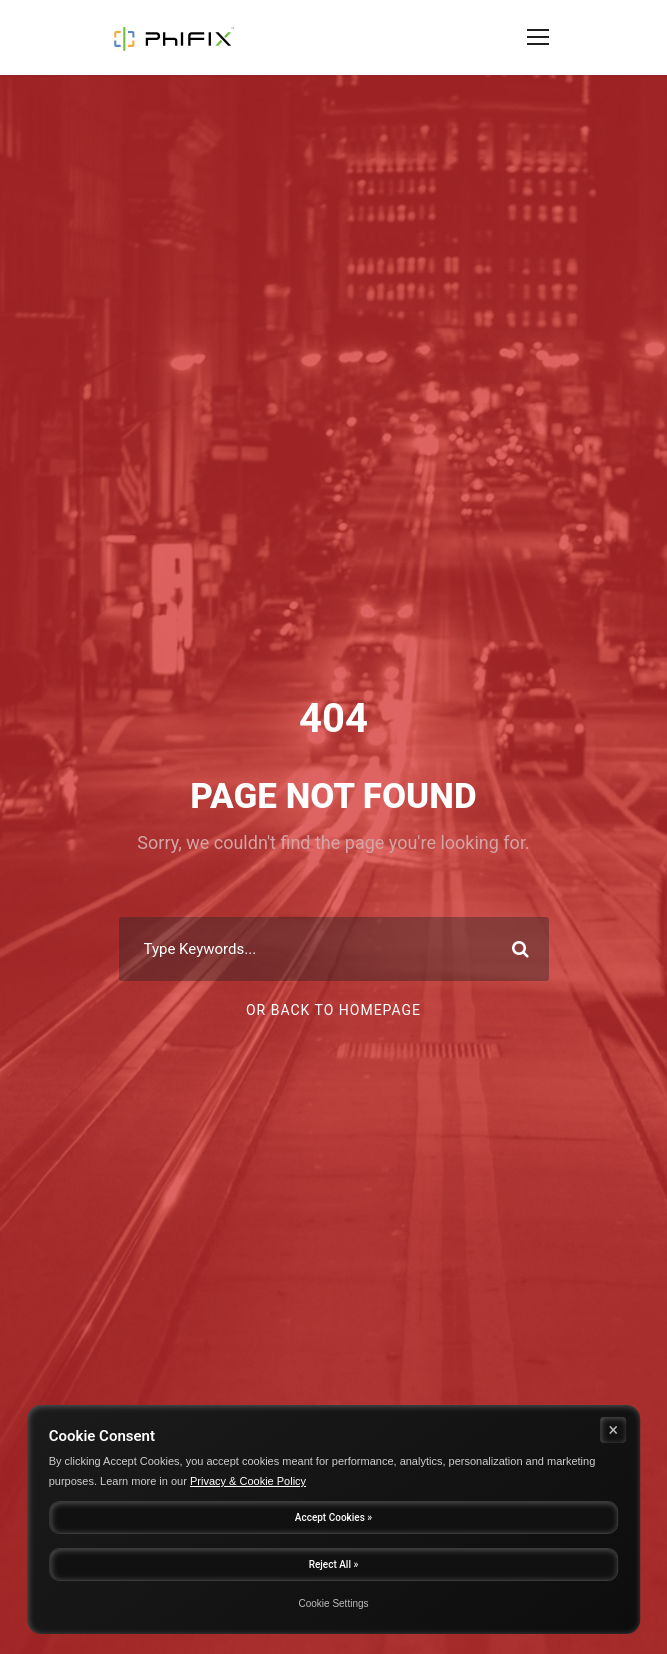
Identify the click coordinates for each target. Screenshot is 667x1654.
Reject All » (334, 1564)
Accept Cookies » (333, 1517)
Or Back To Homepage (333, 1010)
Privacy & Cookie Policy (248, 1481)
